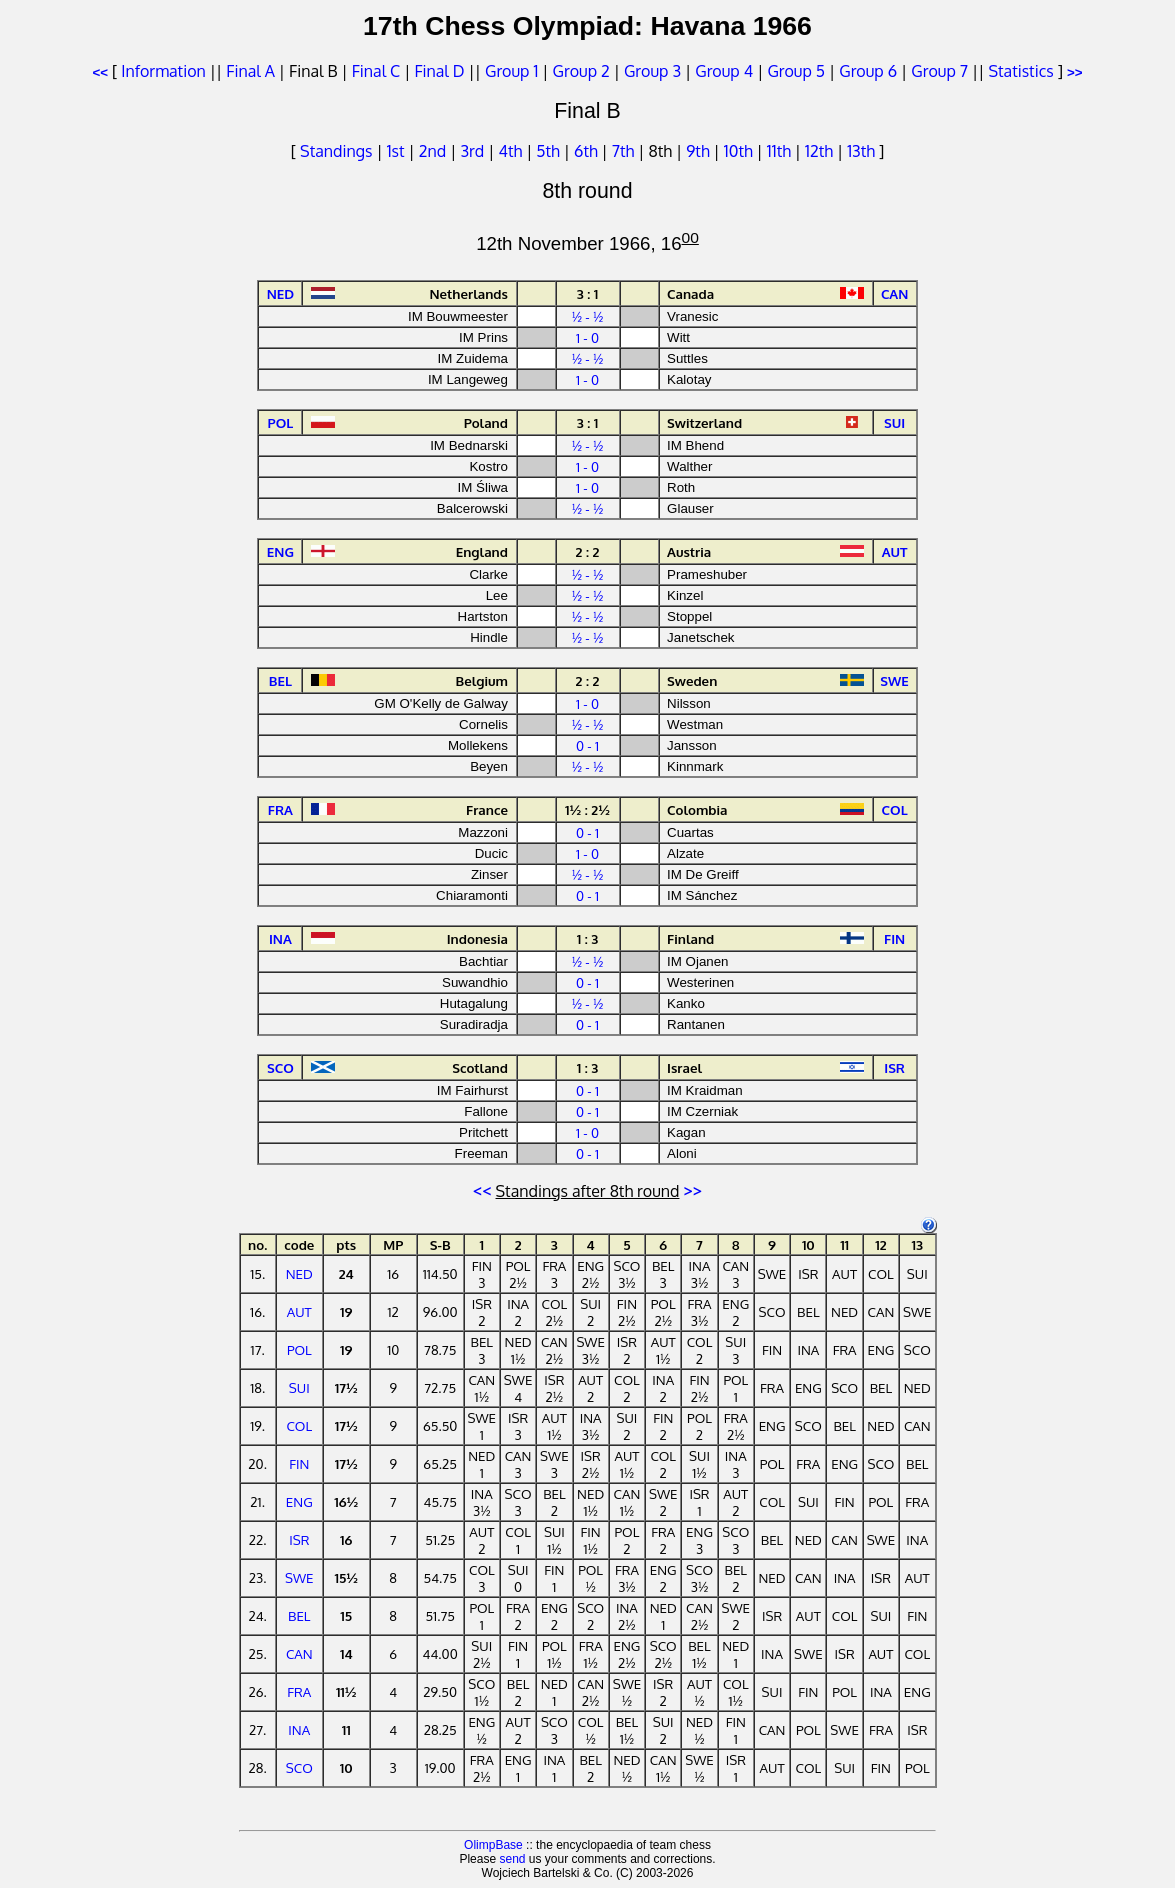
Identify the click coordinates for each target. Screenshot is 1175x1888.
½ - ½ (588, 316)
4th (512, 151)
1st (398, 151)
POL (299, 1349)
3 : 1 (588, 293)
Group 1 (511, 71)
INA (299, 1729)
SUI (299, 1387)
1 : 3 (588, 938)
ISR (299, 1539)
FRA (299, 1691)
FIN (299, 1463)
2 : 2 (588, 551)
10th (740, 151)
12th (821, 151)
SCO (299, 1767)
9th (699, 151)
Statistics (1020, 71)
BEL (299, 1615)
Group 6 (868, 71)
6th (588, 151)
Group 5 (796, 71)
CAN (299, 1653)
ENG (299, 1501)
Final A (250, 71)
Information (163, 71)
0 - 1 (587, 745)
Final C (376, 71)
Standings (336, 151)
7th (625, 151)
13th (863, 151)
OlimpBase (493, 1845)
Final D (439, 71)
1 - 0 (587, 337)
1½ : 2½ (587, 809)
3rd (474, 151)
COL (299, 1425)
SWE (299, 1577)
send (512, 1859)
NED (299, 1273)
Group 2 (581, 71)
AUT (299, 1311)
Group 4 (724, 71)
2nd (434, 151)
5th (549, 151)
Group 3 (652, 71)
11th (781, 151)
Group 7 (939, 71)
